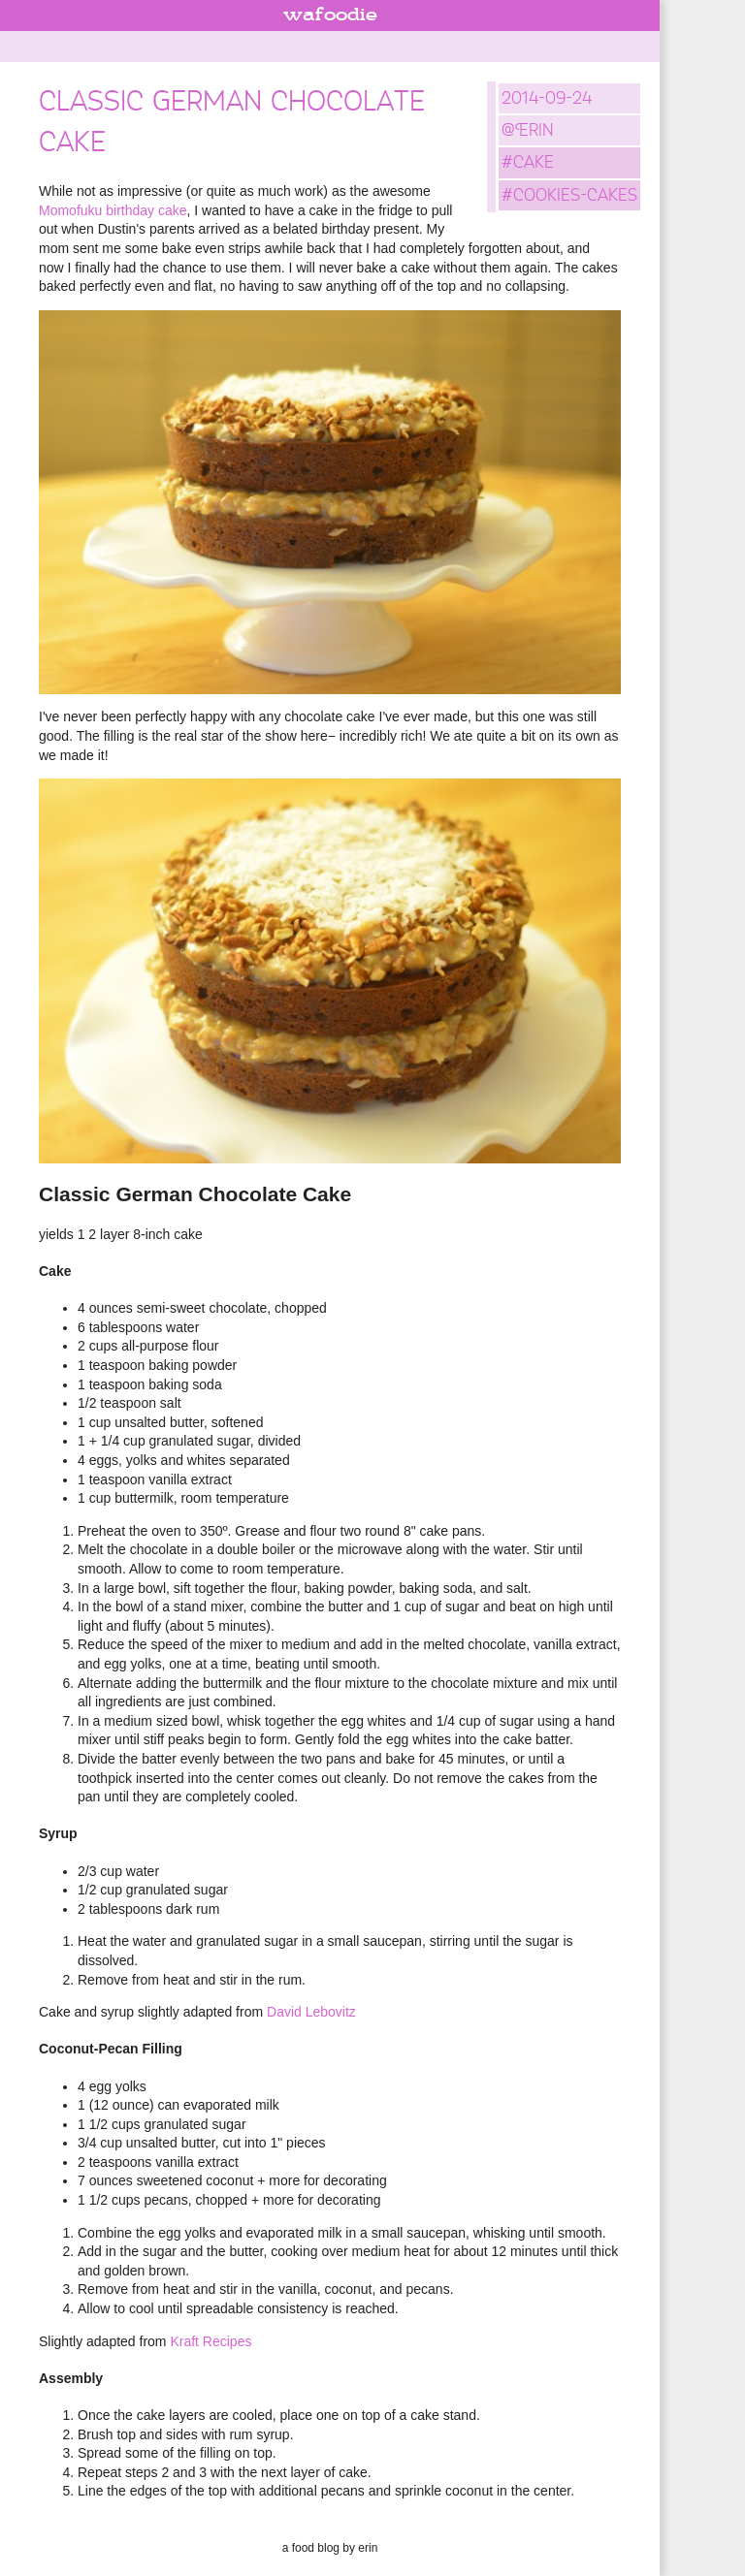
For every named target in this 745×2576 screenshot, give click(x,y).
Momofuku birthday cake (113, 210)
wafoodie (330, 15)
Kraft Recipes (210, 2341)
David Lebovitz (311, 2011)
